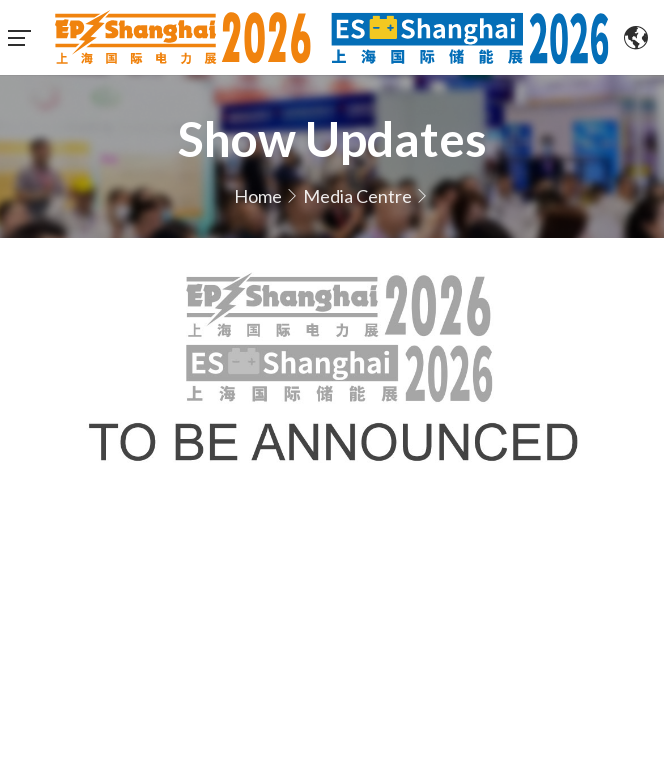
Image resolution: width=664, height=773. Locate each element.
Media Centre (357, 196)
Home (258, 196)
